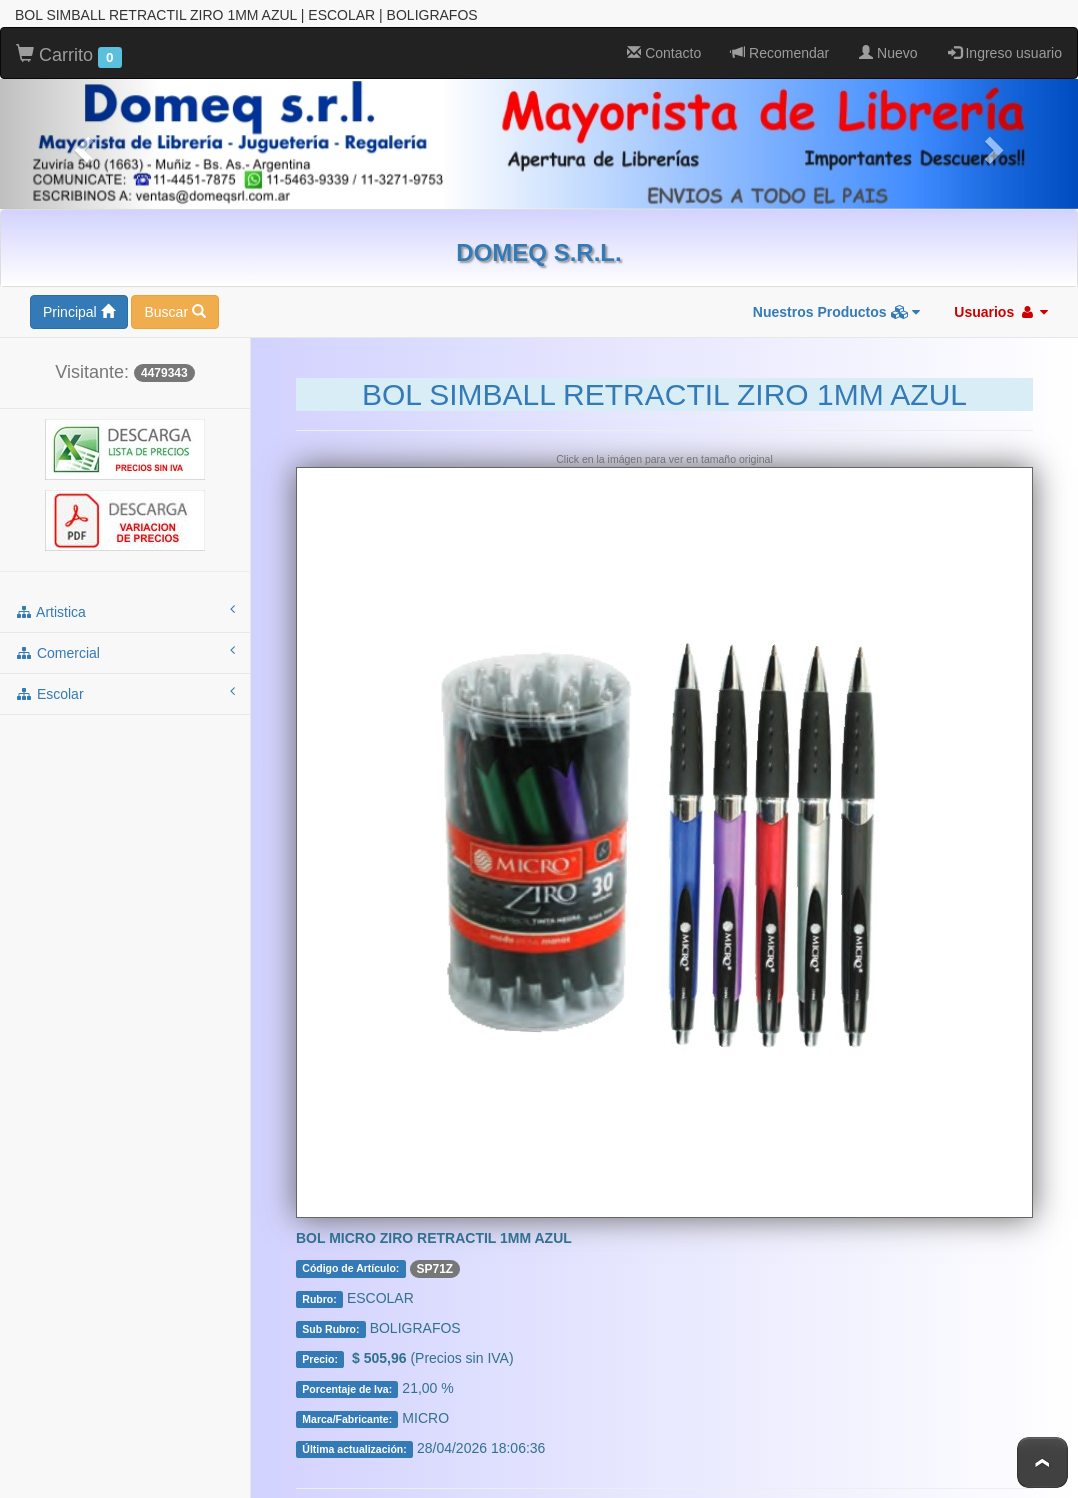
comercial (125, 652)
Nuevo (888, 53)
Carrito (69, 56)
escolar (125, 693)
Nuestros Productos (837, 312)
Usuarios (1001, 312)
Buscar (174, 312)
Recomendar (780, 53)
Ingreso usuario (1005, 53)
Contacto (664, 53)
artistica (125, 611)
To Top (1042, 1462)
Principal (79, 312)
